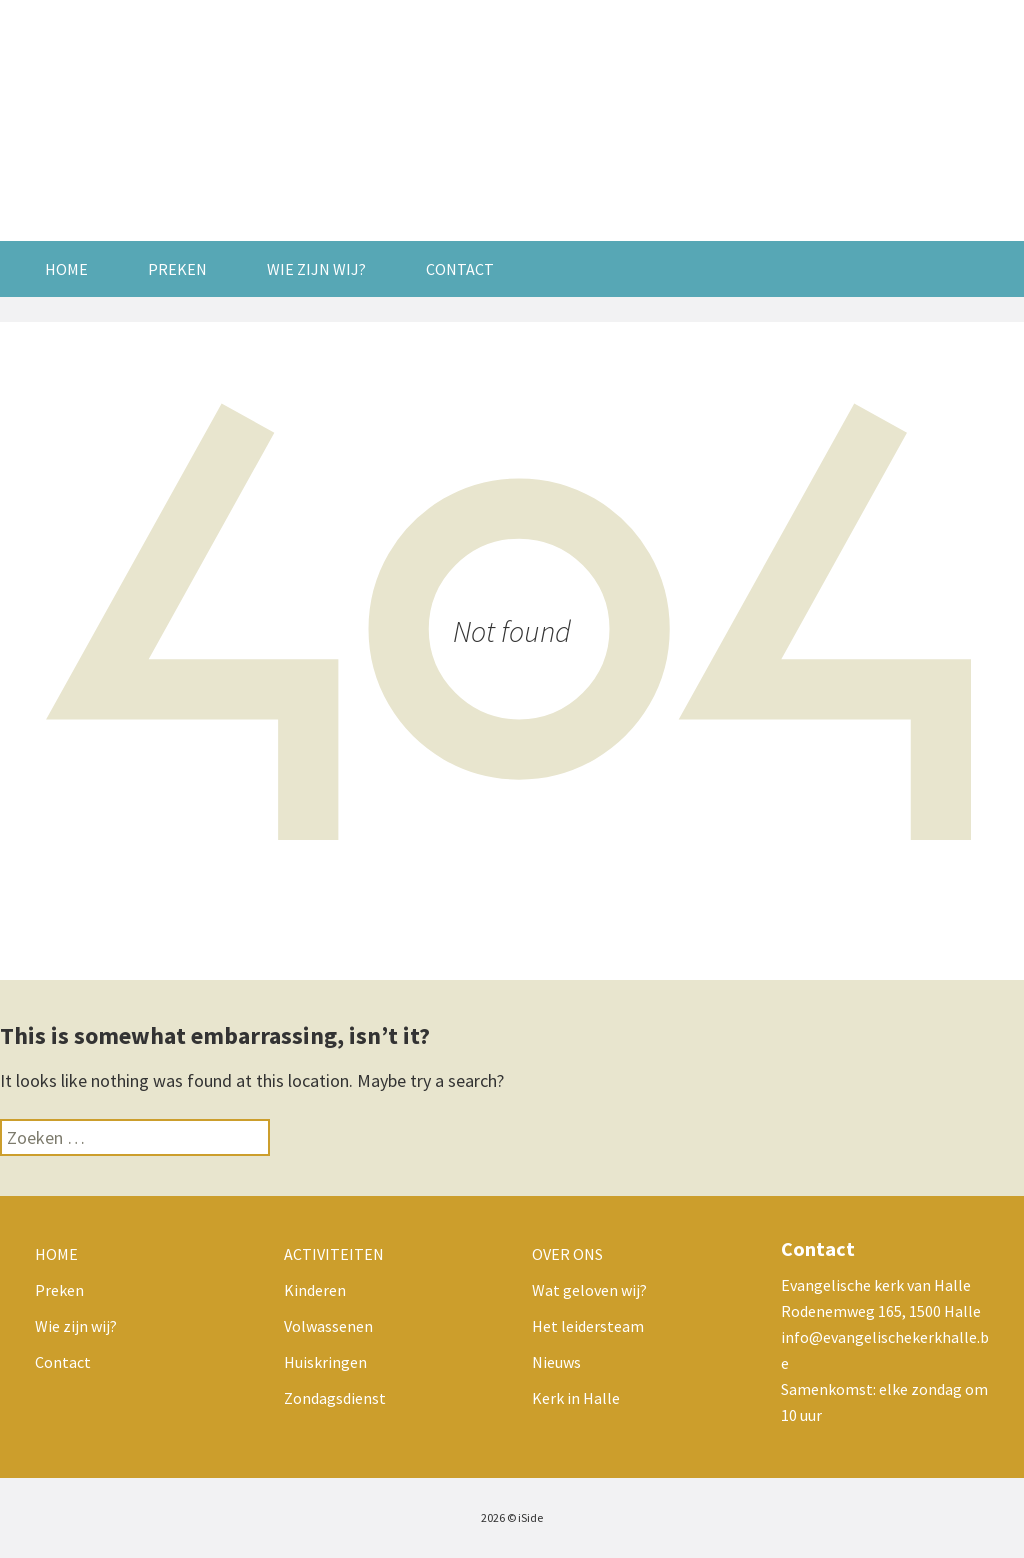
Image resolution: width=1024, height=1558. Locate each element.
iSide (530, 1517)
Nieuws (556, 1362)
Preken (177, 269)
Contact (460, 269)
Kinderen (315, 1290)
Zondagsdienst (335, 1398)
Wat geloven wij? (589, 1290)
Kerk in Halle (576, 1398)
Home (66, 269)
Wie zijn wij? (316, 269)
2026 (493, 1517)
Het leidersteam (588, 1326)
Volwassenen (328, 1326)
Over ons (567, 1254)
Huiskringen (325, 1362)
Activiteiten (334, 1254)
